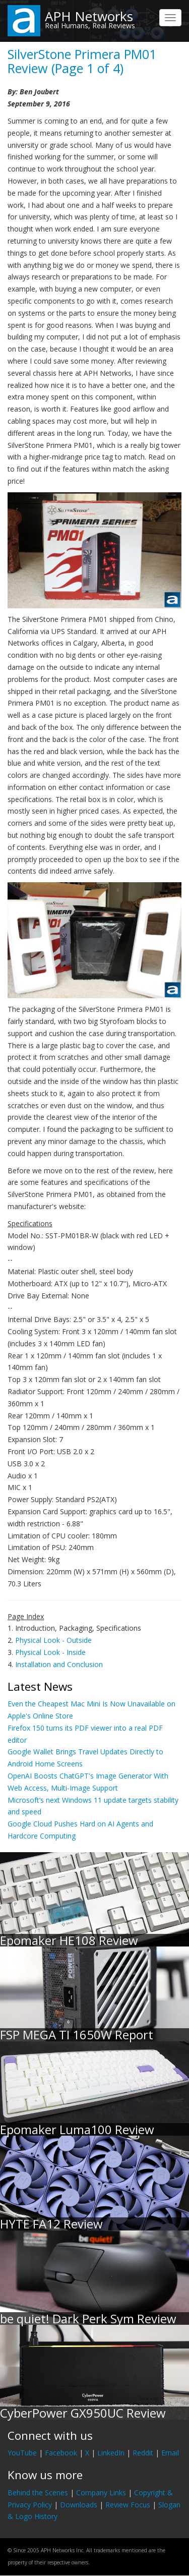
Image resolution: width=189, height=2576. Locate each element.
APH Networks (89, 16)
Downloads (78, 2504)
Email (170, 2452)
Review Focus (127, 2504)
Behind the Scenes (38, 2492)
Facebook (61, 2452)
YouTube (22, 2452)
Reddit (143, 2452)
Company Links (101, 2492)
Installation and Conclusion (59, 1664)
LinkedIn (110, 2452)
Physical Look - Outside (53, 1640)
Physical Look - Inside (50, 1652)
